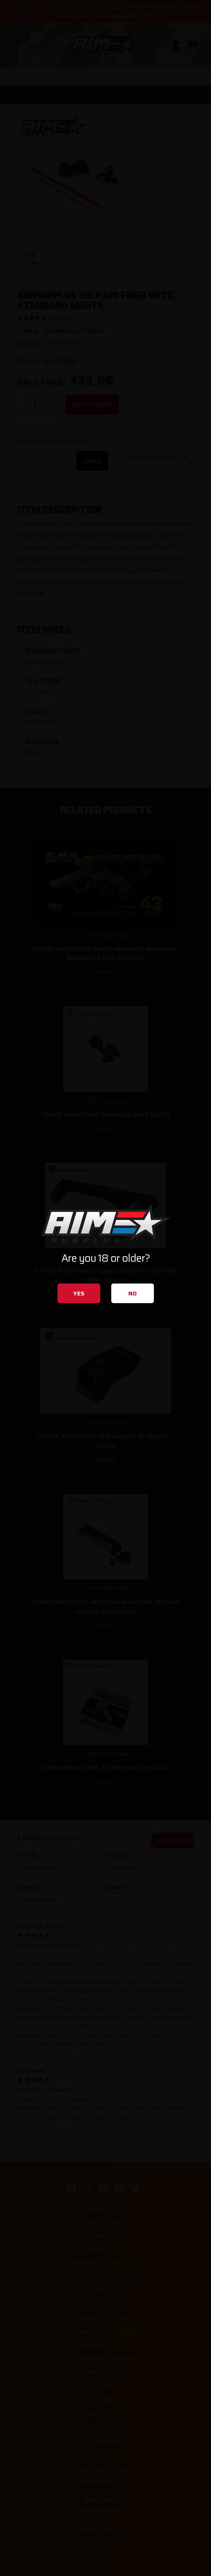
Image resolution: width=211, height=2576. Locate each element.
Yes (78, 1293)
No (132, 1293)
